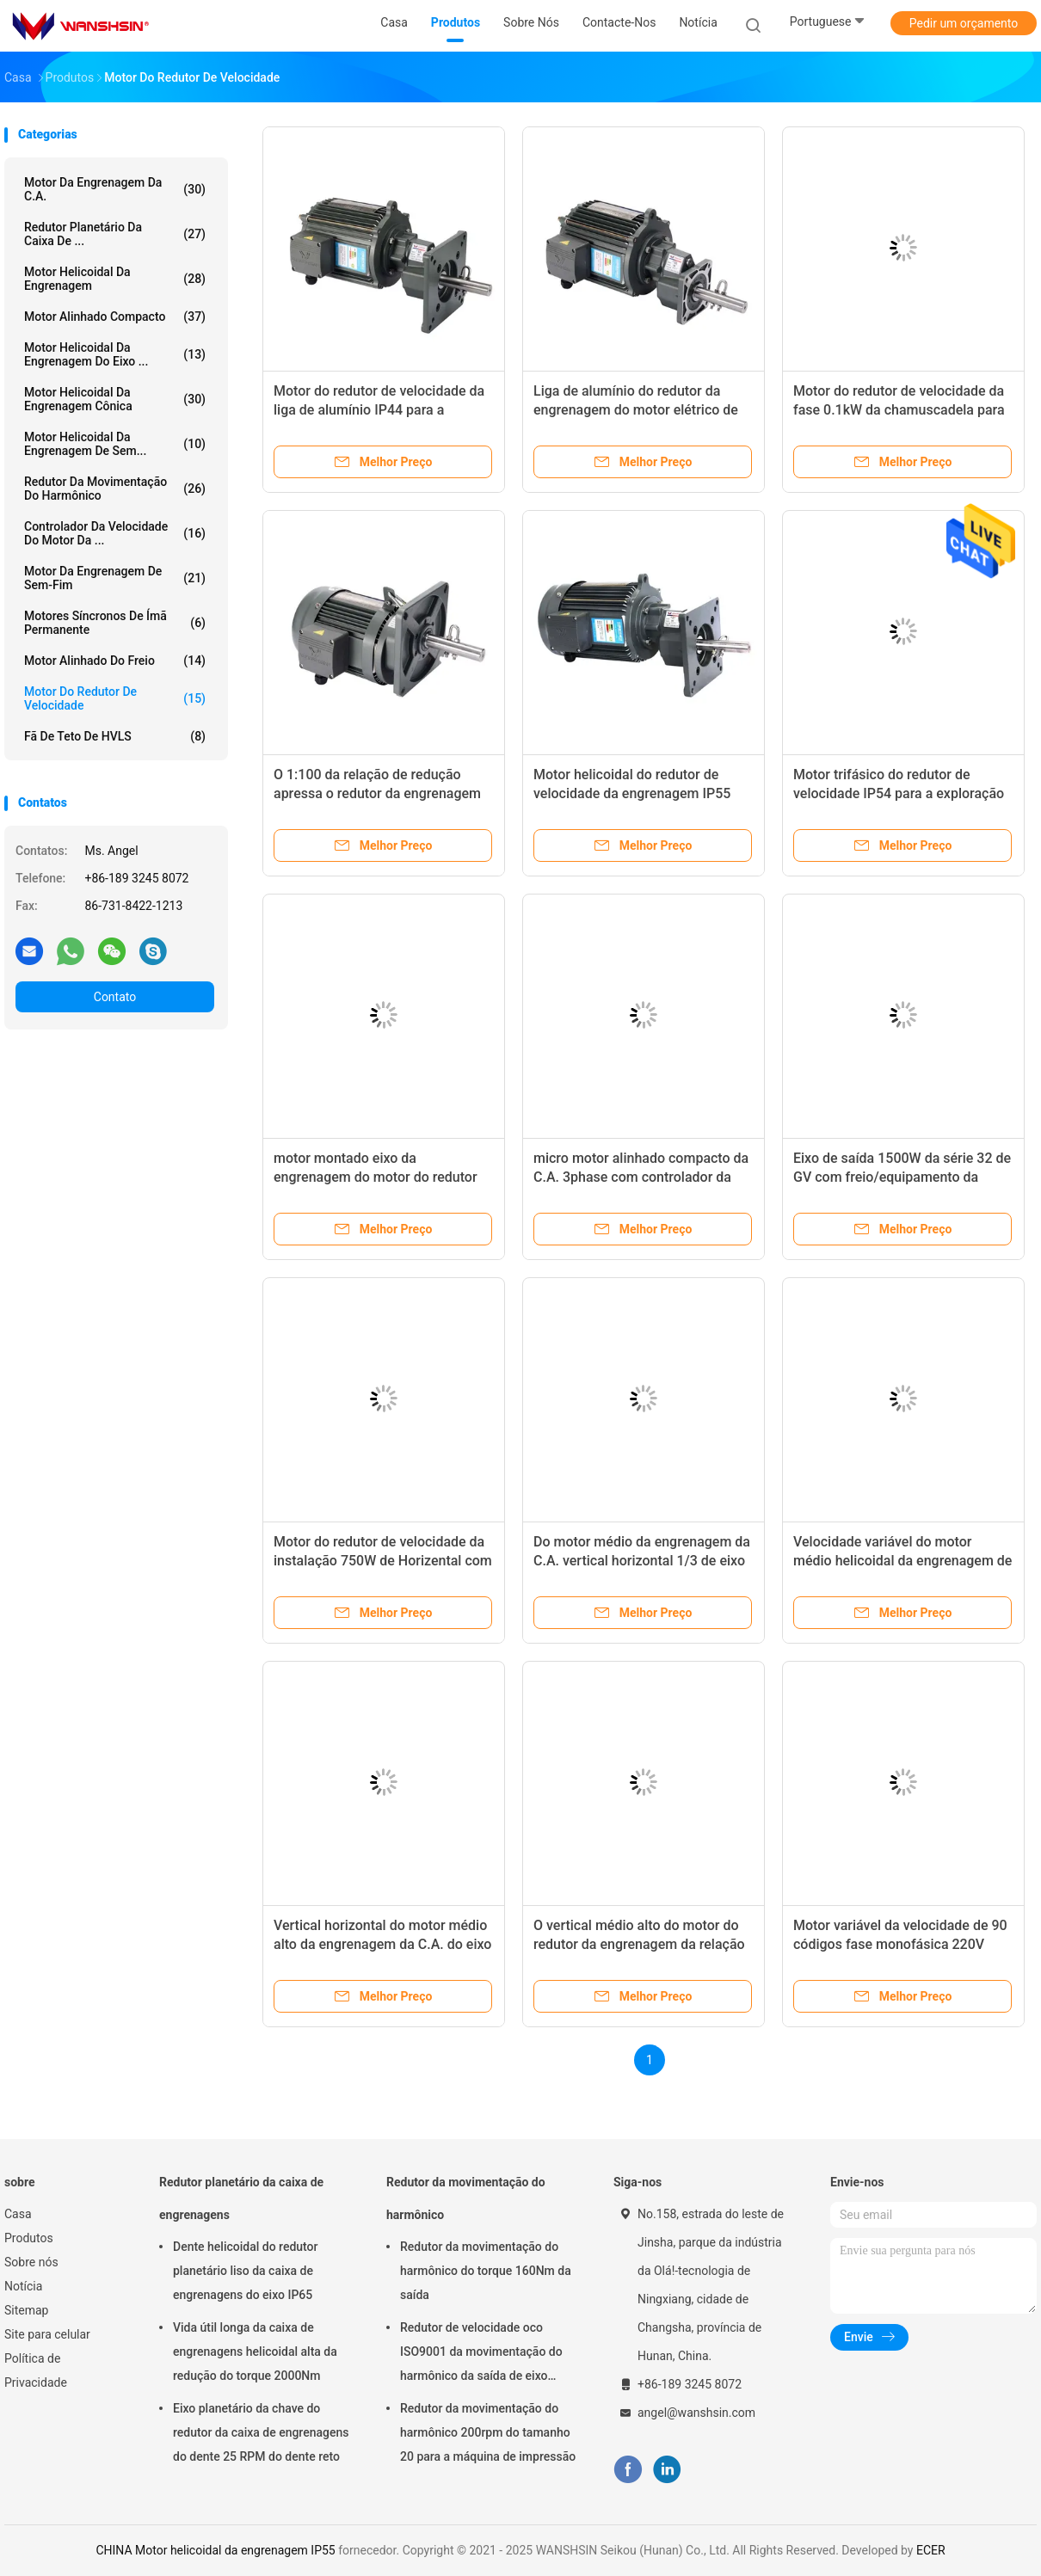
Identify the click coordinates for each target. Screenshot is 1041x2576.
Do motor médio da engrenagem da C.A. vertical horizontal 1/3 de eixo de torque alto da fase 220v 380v (641, 1561)
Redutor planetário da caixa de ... (115, 234)
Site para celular (47, 2334)
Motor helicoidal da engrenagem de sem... (115, 444)
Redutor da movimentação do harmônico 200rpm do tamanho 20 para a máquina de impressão (488, 2432)
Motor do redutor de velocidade (115, 698)
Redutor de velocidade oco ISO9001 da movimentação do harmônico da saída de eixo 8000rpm (481, 2354)
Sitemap (26, 2310)
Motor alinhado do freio (115, 660)
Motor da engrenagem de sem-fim (115, 578)
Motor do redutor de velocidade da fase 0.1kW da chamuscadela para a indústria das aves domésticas (899, 410)
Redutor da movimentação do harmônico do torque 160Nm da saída (485, 2271)
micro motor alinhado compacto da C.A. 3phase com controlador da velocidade (640, 1177)
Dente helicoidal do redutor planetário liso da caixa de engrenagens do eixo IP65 (245, 2271)
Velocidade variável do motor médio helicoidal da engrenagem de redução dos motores (902, 1561)
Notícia (23, 2286)
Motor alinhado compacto (115, 316)
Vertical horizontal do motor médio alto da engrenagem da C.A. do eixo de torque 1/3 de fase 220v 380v (382, 1944)
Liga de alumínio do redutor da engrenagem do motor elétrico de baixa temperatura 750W (635, 410)
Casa (18, 2214)
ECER (931, 2550)
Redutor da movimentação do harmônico (115, 488)
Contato (115, 997)
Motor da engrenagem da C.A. (115, 189)
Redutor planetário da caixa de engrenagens (241, 2198)
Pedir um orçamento (964, 23)
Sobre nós (31, 2262)
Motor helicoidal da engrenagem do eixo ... (115, 354)
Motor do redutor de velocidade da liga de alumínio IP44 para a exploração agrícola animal (379, 410)
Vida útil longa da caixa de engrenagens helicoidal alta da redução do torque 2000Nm (255, 2351)
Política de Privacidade (35, 2370)
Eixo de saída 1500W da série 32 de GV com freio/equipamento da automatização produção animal (902, 1177)
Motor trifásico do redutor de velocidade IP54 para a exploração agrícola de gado (898, 793)
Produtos (28, 2238)
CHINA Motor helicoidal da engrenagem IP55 (215, 2550)
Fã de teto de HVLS (115, 736)
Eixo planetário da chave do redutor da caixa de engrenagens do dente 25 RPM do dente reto (260, 2432)
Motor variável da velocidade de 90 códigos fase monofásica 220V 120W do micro (900, 1944)
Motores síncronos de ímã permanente (115, 622)
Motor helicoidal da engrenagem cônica (115, 399)
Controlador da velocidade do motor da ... (115, 533)
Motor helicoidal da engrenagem (115, 278)
